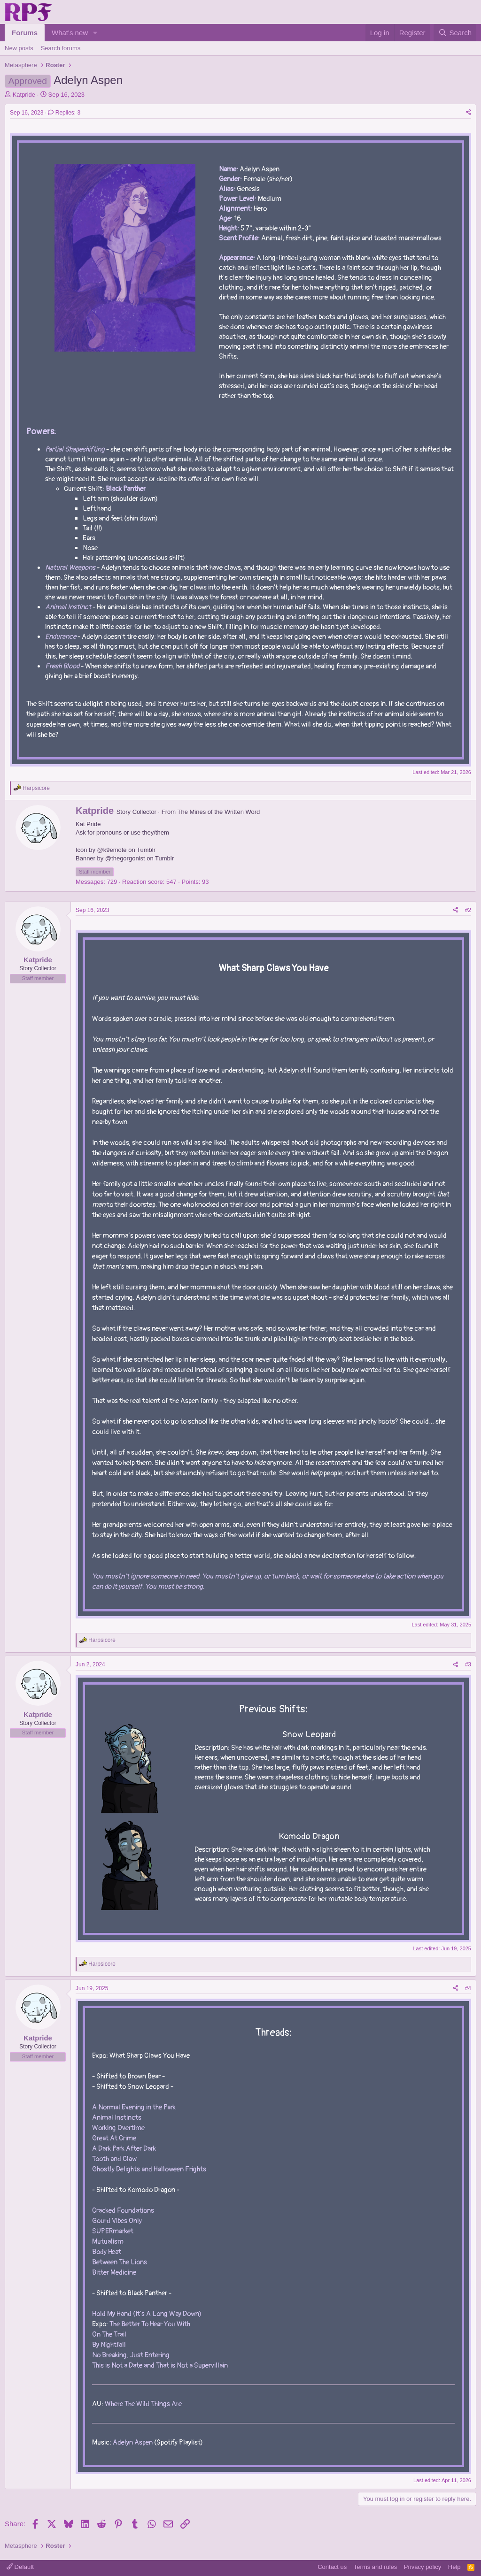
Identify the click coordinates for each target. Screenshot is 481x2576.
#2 (468, 910)
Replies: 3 (64, 112)
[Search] (455, 32)
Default (20, 2566)
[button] (95, 32)
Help (454, 2566)
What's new (70, 33)
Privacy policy (422, 2566)
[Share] (468, 112)
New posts (19, 48)
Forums (25, 33)
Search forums (61, 48)
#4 (468, 1988)
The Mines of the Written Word (219, 811)
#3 (468, 1664)
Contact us (332, 2566)
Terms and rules (375, 2566)
